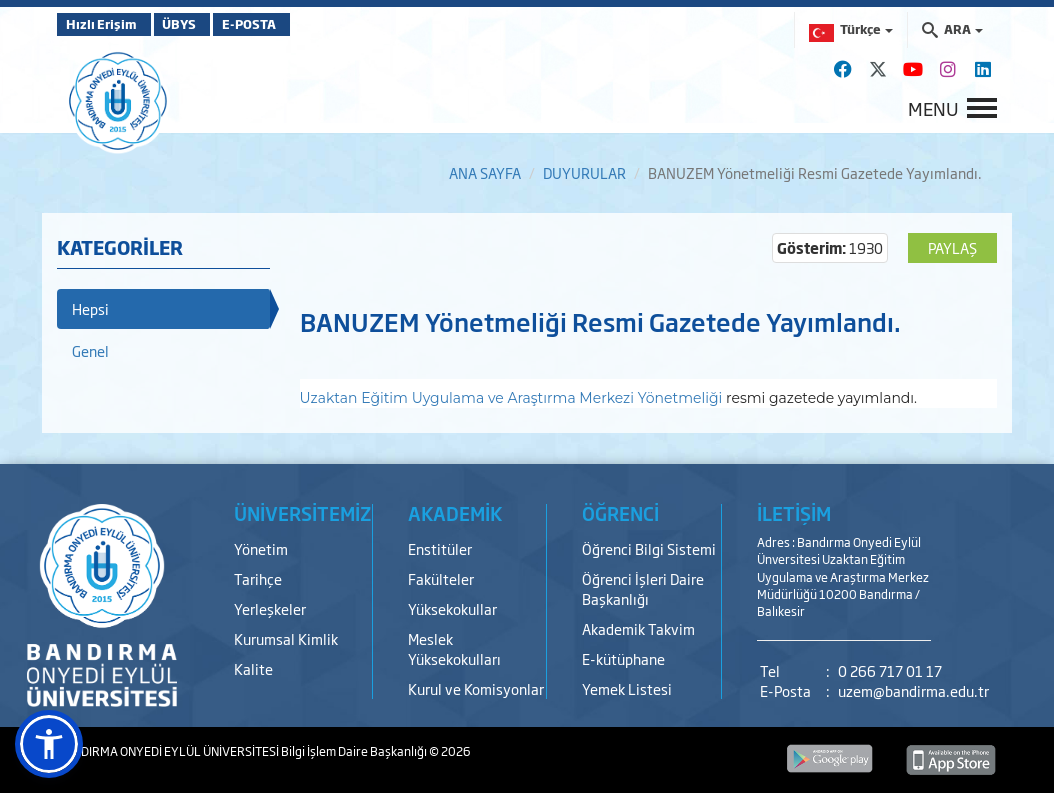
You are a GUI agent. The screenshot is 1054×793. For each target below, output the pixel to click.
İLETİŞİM (794, 513)
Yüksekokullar (452, 608)
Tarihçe (258, 578)
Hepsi (90, 308)
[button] (49, 744)
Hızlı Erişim (106, 24)
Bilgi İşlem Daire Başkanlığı (355, 751)
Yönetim (261, 548)
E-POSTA (297, 24)
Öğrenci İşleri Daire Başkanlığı (643, 588)
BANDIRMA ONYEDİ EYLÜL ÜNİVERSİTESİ (169, 751)
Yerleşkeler (270, 608)
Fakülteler (441, 578)
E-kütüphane (623, 658)
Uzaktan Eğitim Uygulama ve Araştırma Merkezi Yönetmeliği (511, 398)
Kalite (253, 668)
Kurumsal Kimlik (286, 638)
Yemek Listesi (627, 688)
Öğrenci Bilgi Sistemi (649, 548)
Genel (90, 350)
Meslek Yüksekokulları (454, 648)
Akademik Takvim (638, 628)
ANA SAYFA (485, 172)
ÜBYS (204, 24)
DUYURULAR (584, 172)
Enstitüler (440, 548)
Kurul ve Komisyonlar (476, 688)
